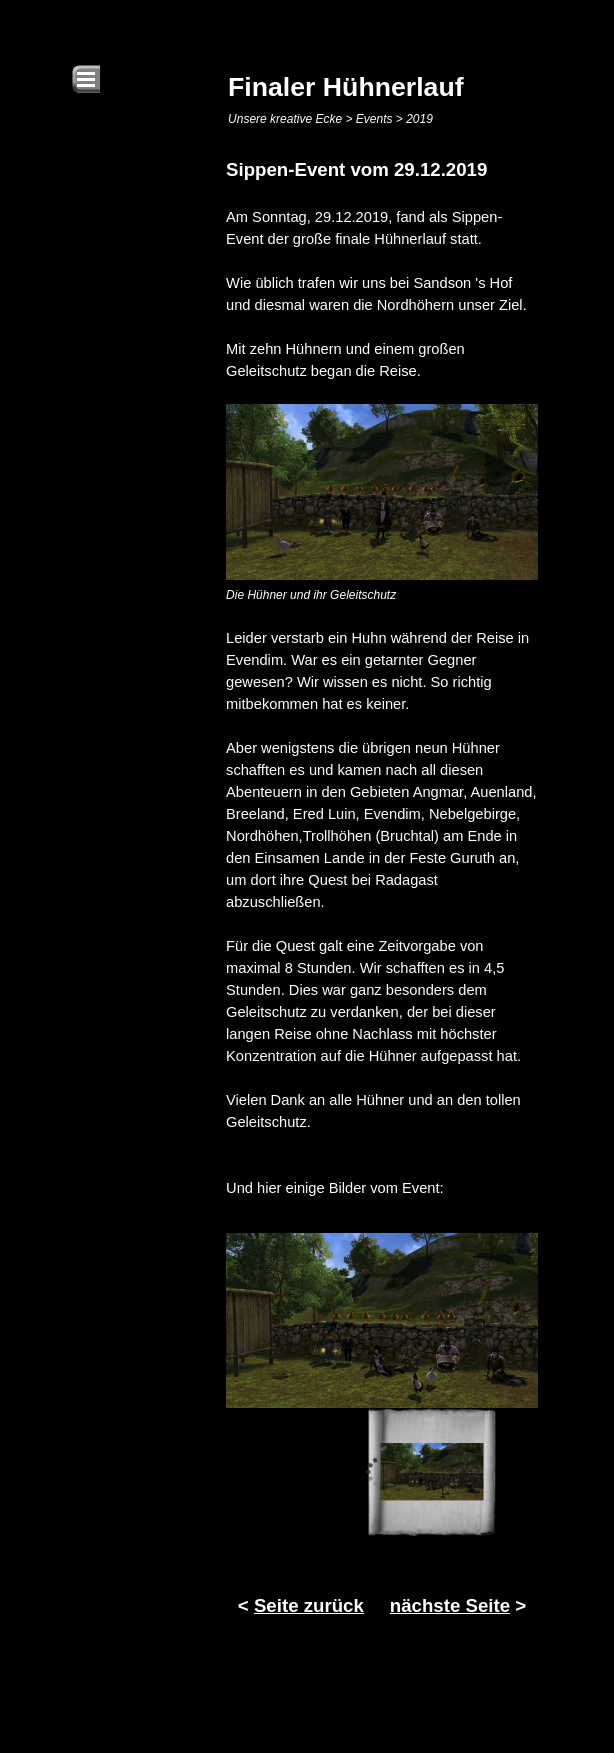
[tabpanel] (382, 677)
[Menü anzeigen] (86, 79)
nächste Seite (450, 1605)
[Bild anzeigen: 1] (432, 1472)
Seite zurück (309, 1605)
